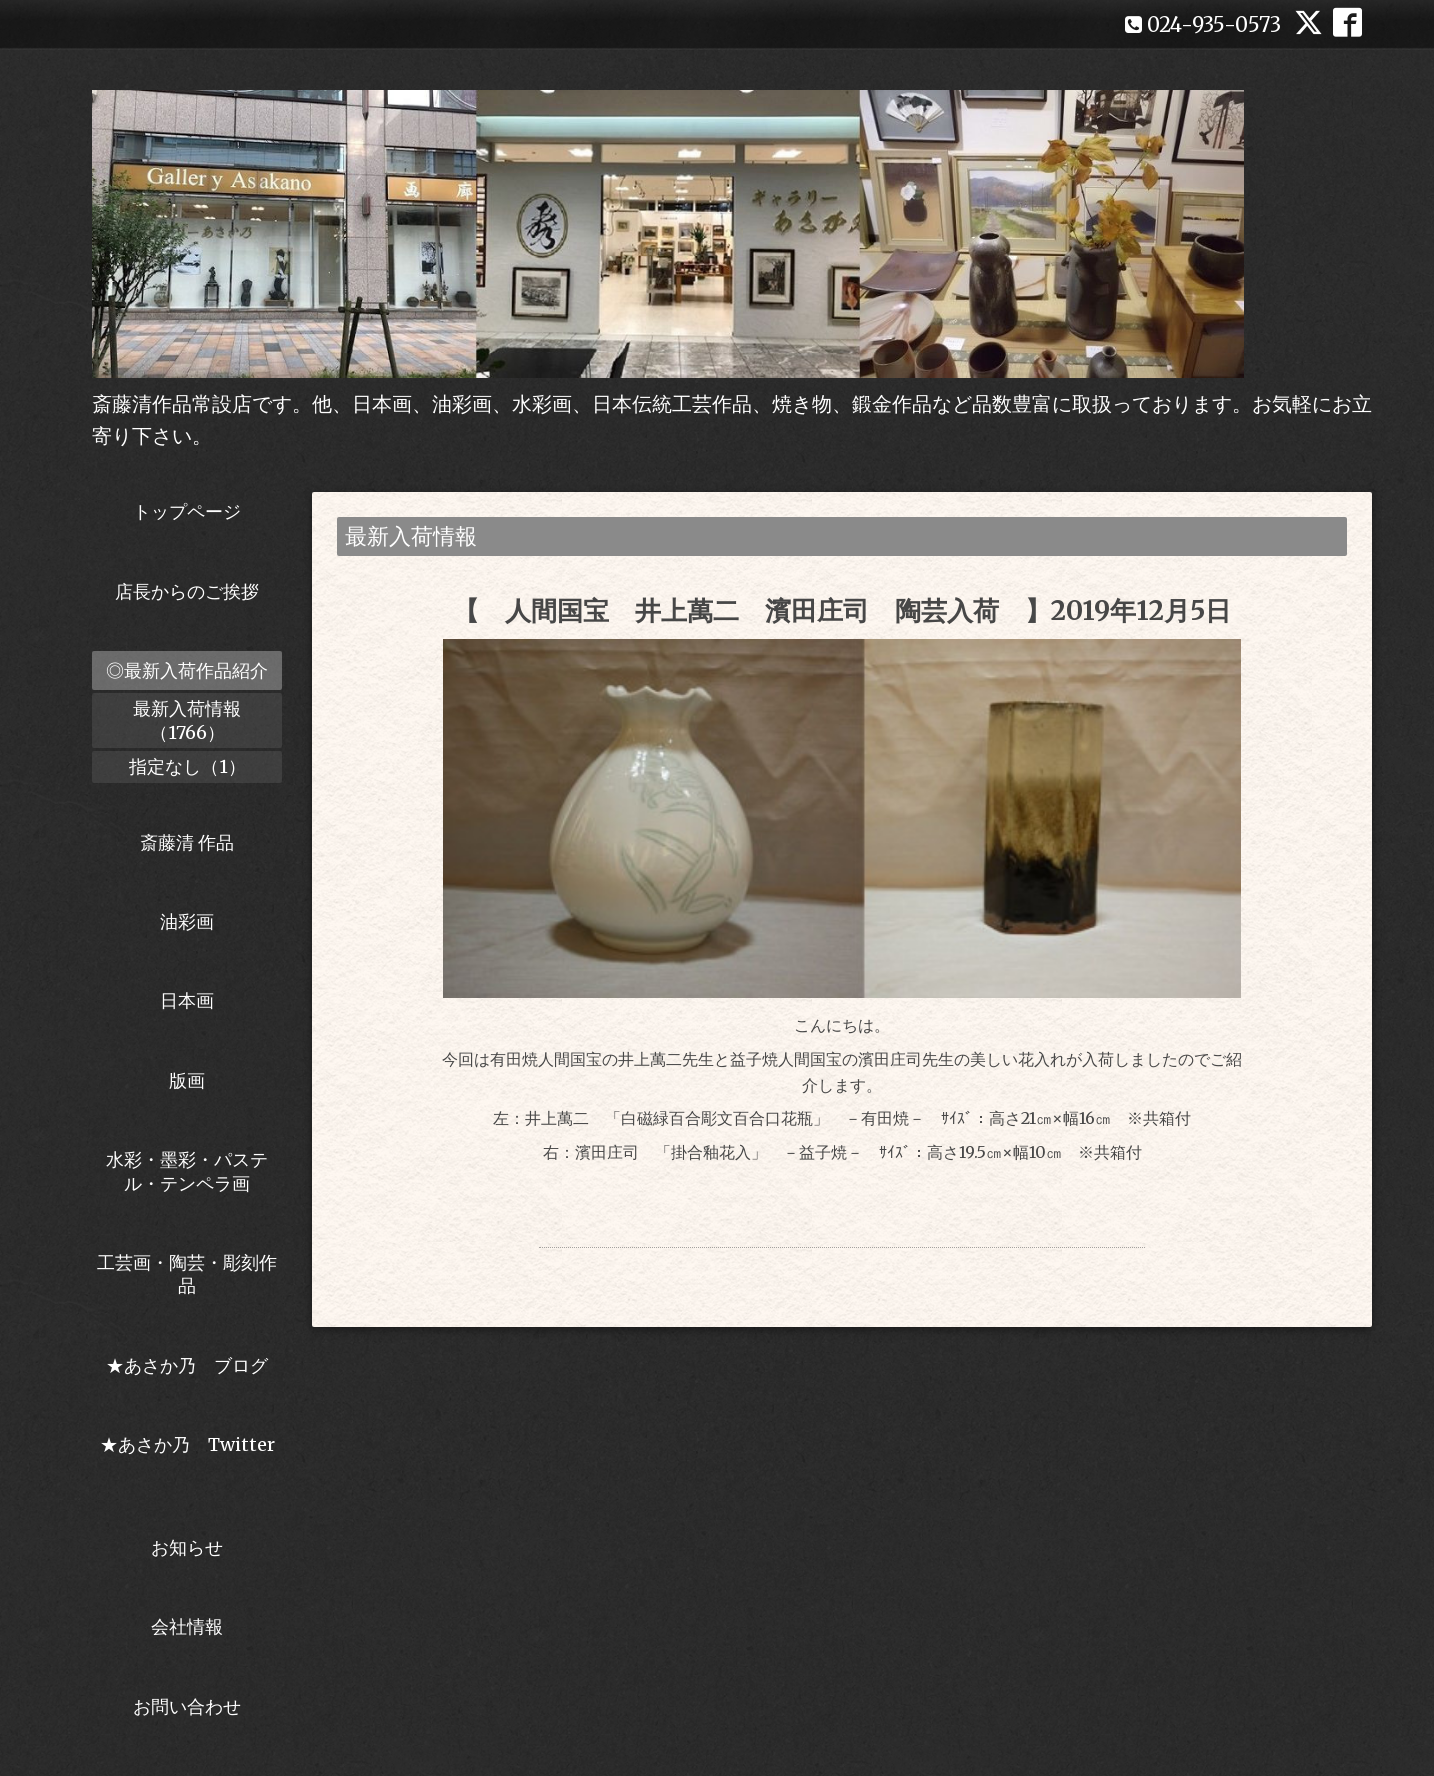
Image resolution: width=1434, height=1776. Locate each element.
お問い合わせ (187, 1706)
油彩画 (187, 921)
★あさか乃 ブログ (194, 1365)
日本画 (187, 1000)
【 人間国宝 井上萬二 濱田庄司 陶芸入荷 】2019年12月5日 (842, 610)
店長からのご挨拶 (187, 591)
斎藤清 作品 (187, 842)
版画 (187, 1080)
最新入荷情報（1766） (187, 720)
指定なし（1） (187, 766)
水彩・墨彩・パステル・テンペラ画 (187, 1171)
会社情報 (187, 1626)
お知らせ (187, 1547)
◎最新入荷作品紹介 (187, 670)
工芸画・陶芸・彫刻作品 (187, 1274)
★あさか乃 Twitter (187, 1456)
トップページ (187, 511)
